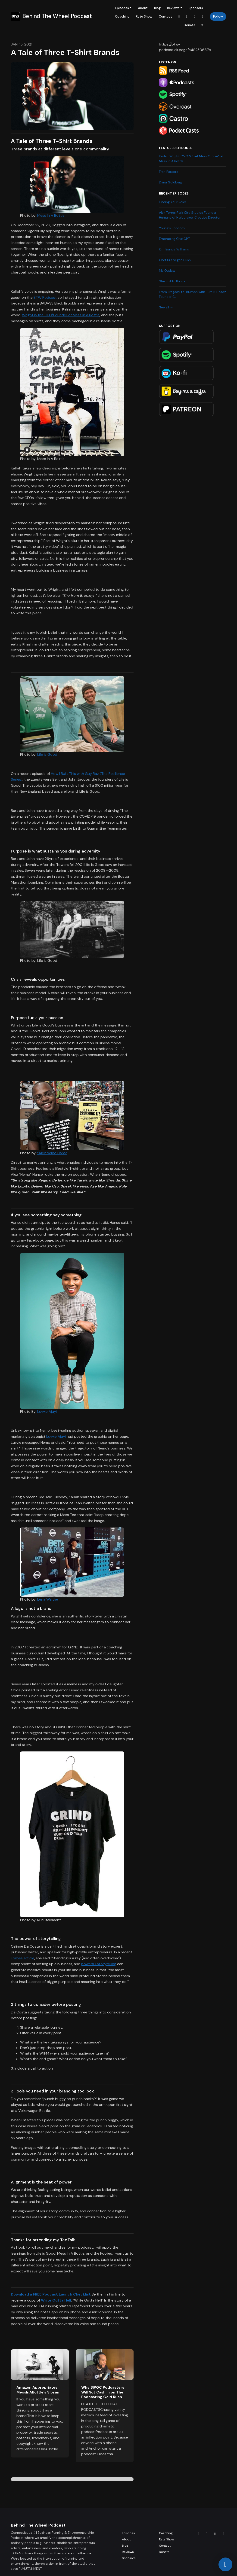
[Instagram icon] (198, 2534)
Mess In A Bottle (51, 215)
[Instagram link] (187, 16)
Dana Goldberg (170, 182)
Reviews (173, 8)
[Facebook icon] (206, 2534)
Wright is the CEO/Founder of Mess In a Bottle (61, 315)
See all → (166, 307)
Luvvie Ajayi (47, 1411)
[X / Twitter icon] (223, 2534)
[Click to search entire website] (202, 25)
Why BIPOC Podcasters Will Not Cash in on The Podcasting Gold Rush (102, 2392)
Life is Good (47, 754)
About (143, 8)
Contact (165, 16)
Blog (157, 8)
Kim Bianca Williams (174, 249)
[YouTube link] (202, 16)
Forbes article (22, 1958)
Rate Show (144, 16)
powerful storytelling (98, 1963)
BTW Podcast (46, 297)
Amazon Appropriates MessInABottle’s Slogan (37, 2390)
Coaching (122, 16)
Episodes (122, 8)
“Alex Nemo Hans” (52, 1153)
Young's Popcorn (172, 228)
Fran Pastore (168, 172)
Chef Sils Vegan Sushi (175, 260)
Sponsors (196, 8)
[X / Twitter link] (179, 16)
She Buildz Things (172, 281)
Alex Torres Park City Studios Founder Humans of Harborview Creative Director (190, 214)
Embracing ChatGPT (174, 239)
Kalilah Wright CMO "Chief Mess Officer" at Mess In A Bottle (191, 158)
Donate (189, 25)
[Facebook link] (195, 16)
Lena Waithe (47, 1599)
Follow (218, 16)
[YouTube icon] (215, 2534)
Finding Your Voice (173, 202)
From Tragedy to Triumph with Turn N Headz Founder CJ (192, 294)
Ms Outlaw (167, 270)
